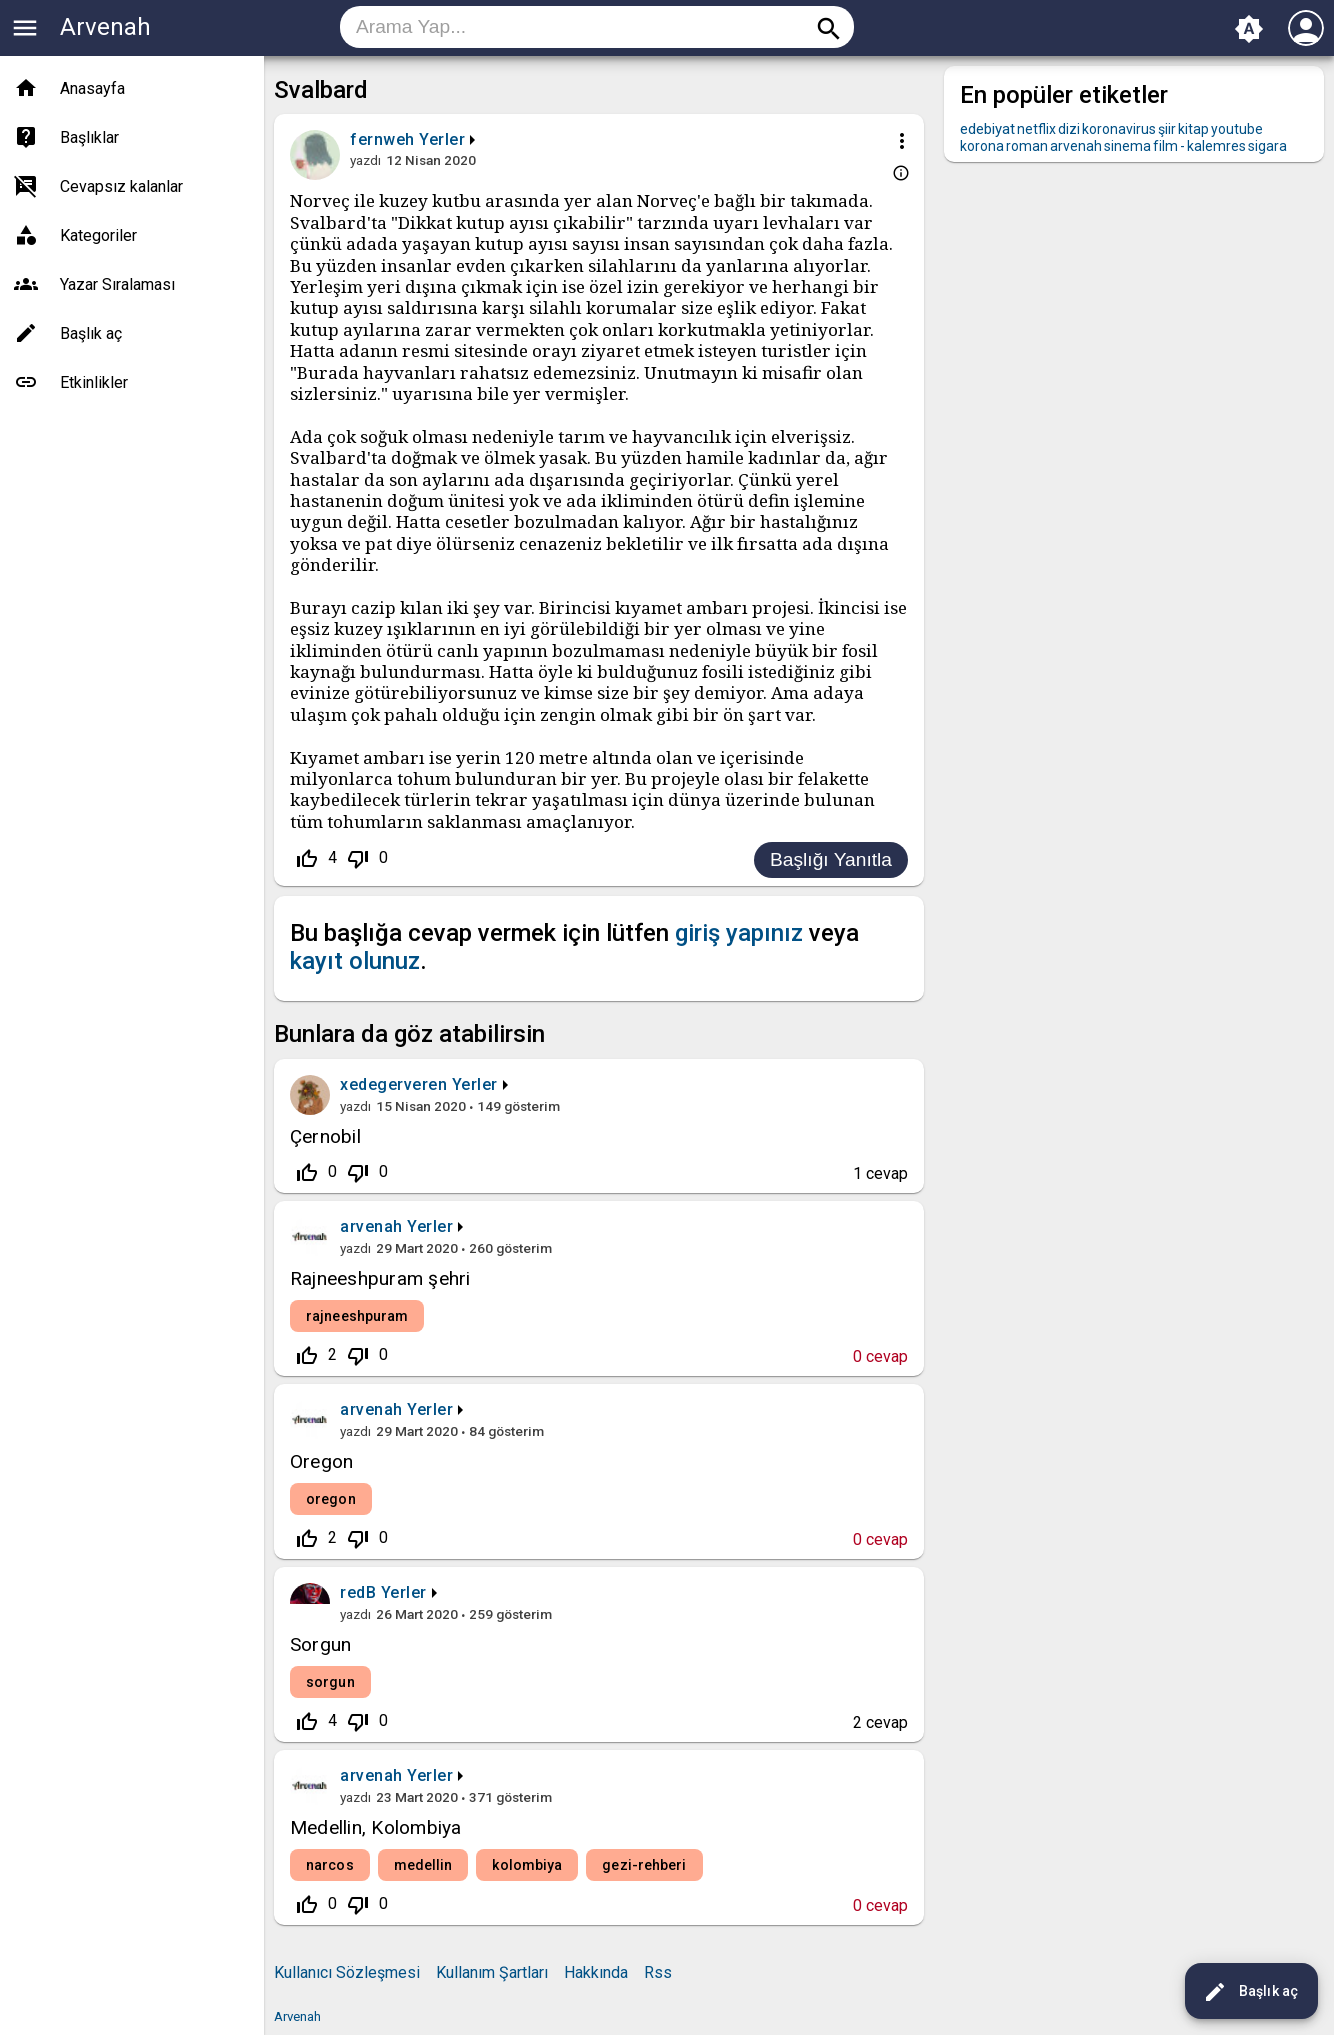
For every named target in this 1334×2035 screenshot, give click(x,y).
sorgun (330, 1682)
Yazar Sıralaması (117, 284)
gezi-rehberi (644, 1865)
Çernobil (325, 1136)
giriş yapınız (739, 933)
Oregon (321, 1461)
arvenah (371, 1226)
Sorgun (320, 1644)
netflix (1036, 129)
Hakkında (596, 1972)
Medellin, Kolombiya (376, 1827)
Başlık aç (1250, 1992)
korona (982, 146)
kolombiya (527, 1865)
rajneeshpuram (357, 1316)
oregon (331, 1499)
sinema (1127, 146)
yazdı (365, 160)
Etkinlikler (94, 382)
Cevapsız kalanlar (121, 186)
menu (25, 28)
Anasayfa (92, 88)
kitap (1193, 129)
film (1165, 146)
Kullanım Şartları (492, 1972)
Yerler (442, 139)
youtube (1237, 129)
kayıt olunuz (355, 961)
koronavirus (1119, 129)
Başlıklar (89, 137)
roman (1027, 146)
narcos (330, 1865)
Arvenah (105, 27)
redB (358, 1592)
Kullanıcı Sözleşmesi (347, 1972)
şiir (1167, 129)
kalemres (1216, 146)
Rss (658, 1972)
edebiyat (987, 129)
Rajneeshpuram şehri (380, 1278)
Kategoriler (98, 235)
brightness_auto (1249, 29)
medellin (423, 1865)
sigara (1267, 146)
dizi (1069, 129)
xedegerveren (393, 1084)
